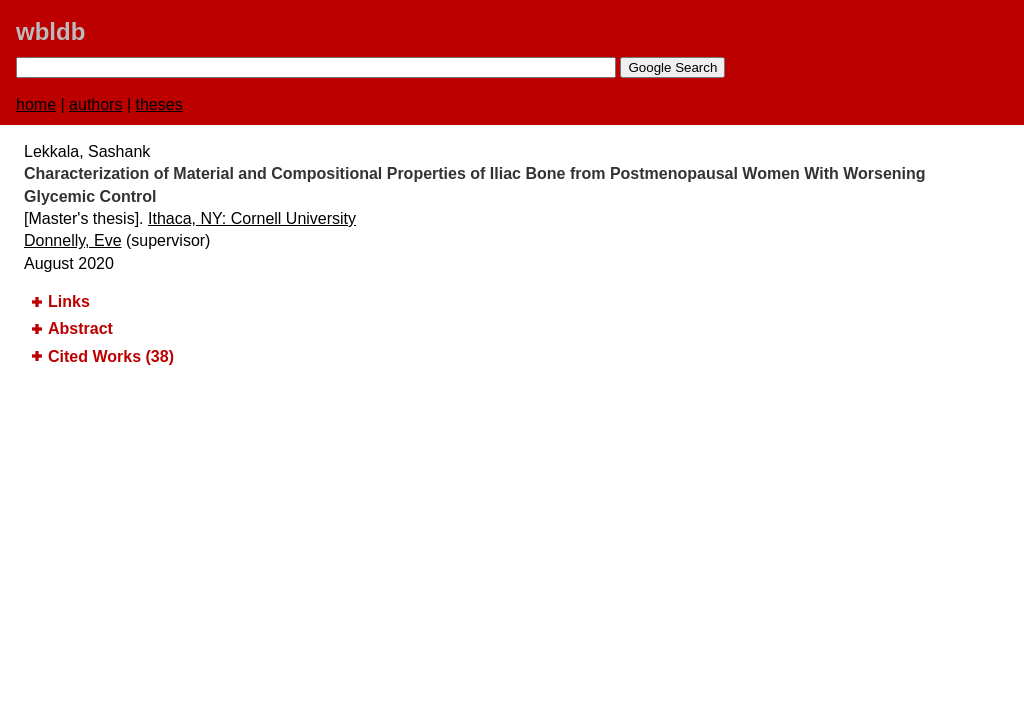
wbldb (50, 31)
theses (159, 104)
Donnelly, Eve (73, 240)
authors (95, 104)
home (36, 104)
